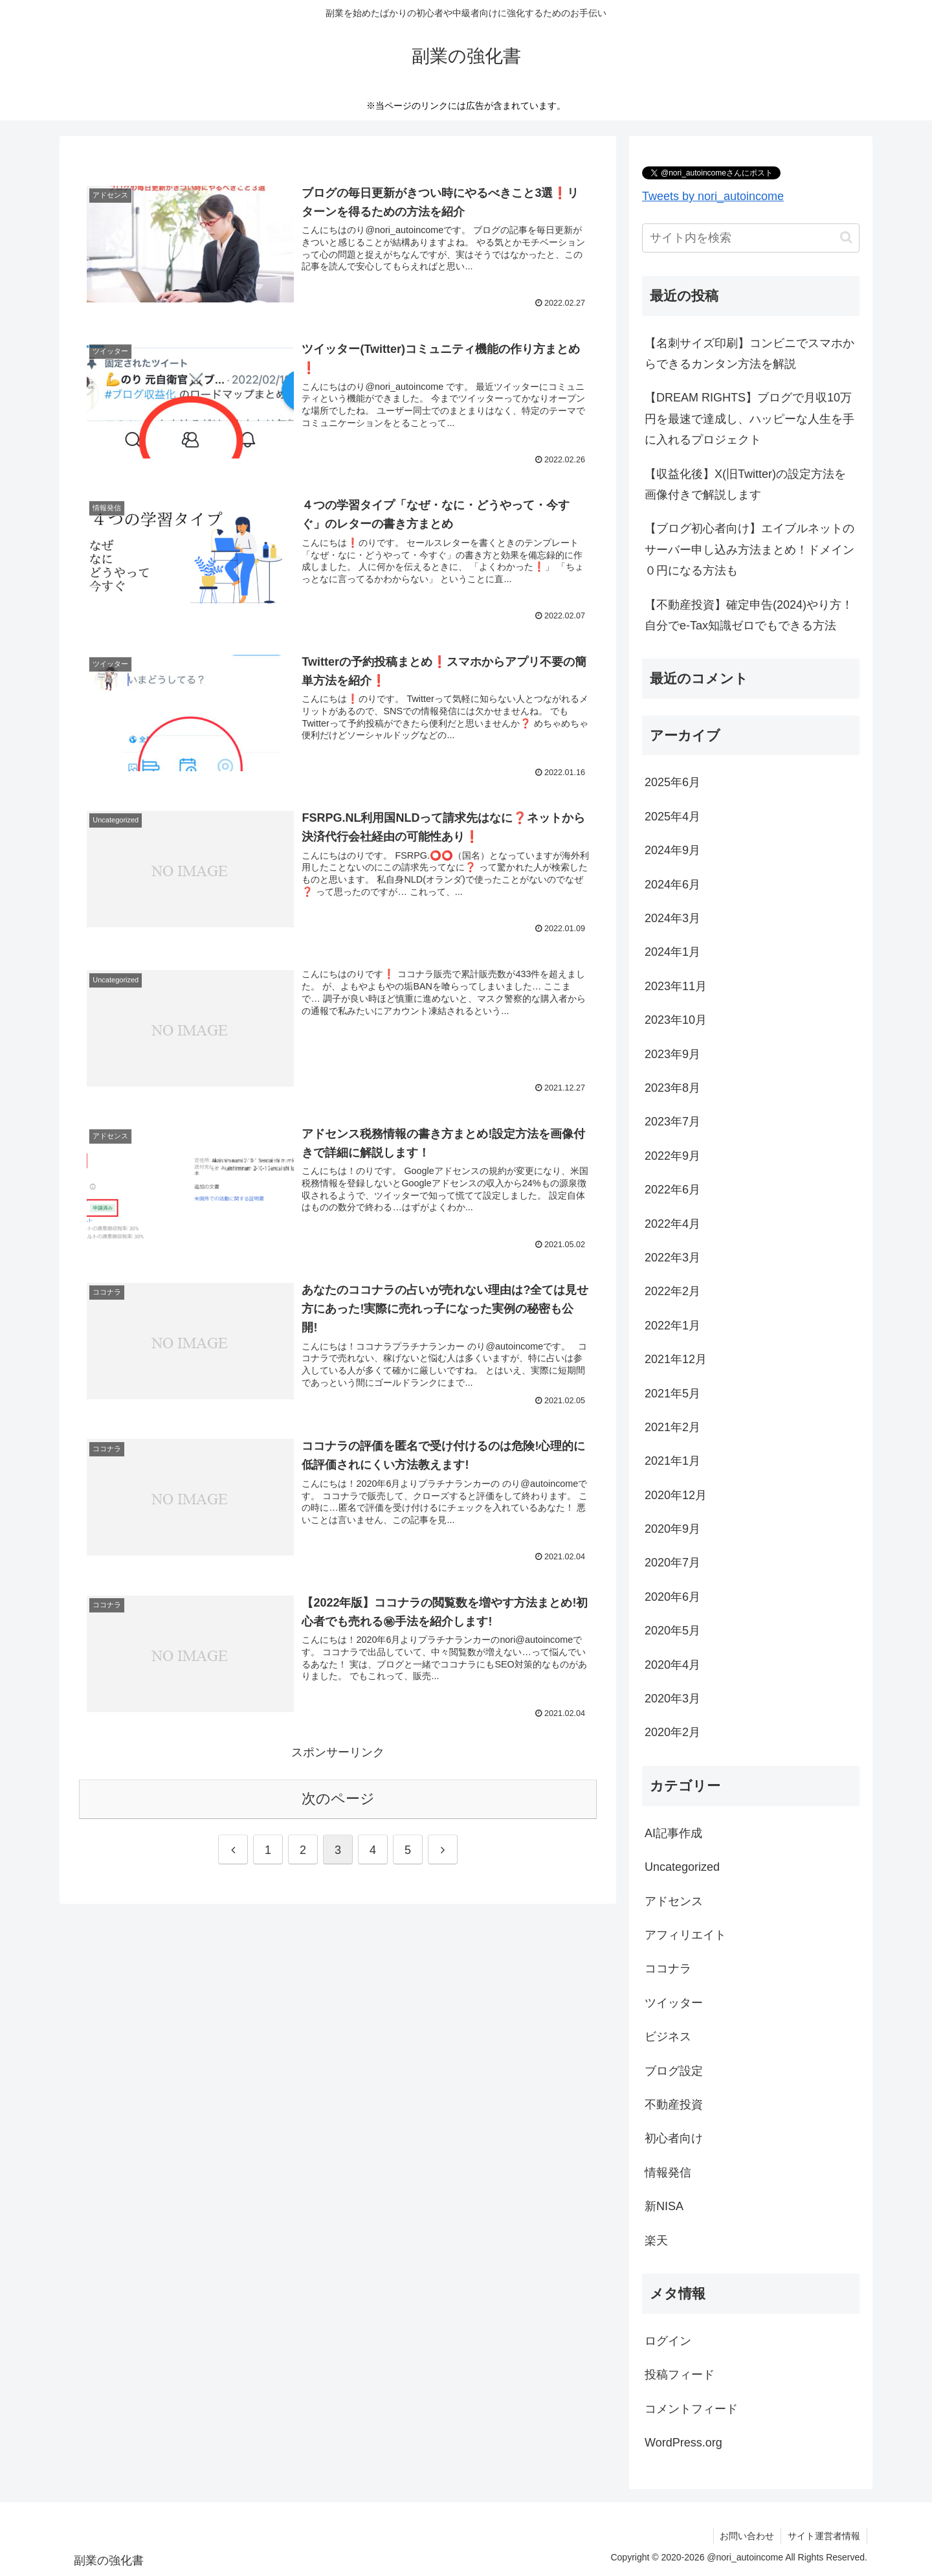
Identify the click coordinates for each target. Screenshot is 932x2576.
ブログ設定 (674, 2070)
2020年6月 (672, 1596)
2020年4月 (672, 1664)
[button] (846, 237)
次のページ (338, 1799)
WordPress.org (683, 2442)
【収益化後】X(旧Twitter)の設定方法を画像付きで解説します (745, 484)
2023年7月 (672, 1121)
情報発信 (668, 2172)
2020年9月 (672, 1528)
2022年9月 (672, 1155)
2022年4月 (672, 1223)
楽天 (656, 2240)
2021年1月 (672, 1460)
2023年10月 (676, 1019)
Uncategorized (682, 1866)
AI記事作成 (673, 1833)
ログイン (668, 2340)
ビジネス (668, 2036)
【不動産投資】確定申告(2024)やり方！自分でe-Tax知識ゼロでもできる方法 (749, 615)
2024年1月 (672, 951)
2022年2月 (672, 1291)
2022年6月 (672, 1189)
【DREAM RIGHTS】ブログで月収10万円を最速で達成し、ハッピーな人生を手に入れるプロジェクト (749, 418)
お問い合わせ (747, 2536)
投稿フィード (680, 2374)
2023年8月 (672, 1087)
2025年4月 (672, 816)
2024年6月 (672, 884)
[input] (751, 238)
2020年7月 (672, 1562)
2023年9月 (672, 1054)
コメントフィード (691, 2408)
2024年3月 (672, 918)
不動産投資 (674, 2104)
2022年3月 (672, 1257)
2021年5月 (672, 1393)
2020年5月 (672, 1630)
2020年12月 (676, 1495)
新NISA (664, 2206)
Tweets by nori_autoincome (713, 196)
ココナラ (668, 1968)
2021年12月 (676, 1359)
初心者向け (674, 2138)
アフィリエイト (685, 1934)
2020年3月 (672, 1698)
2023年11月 (676, 986)
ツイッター (674, 2002)
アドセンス (674, 1901)
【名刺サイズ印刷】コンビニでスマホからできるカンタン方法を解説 (749, 353)
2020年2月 (672, 1732)
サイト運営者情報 (824, 2536)
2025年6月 (672, 782)
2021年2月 (672, 1427)
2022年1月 (672, 1325)
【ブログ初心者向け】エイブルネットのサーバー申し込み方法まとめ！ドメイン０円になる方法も (749, 549)
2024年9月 (672, 850)
